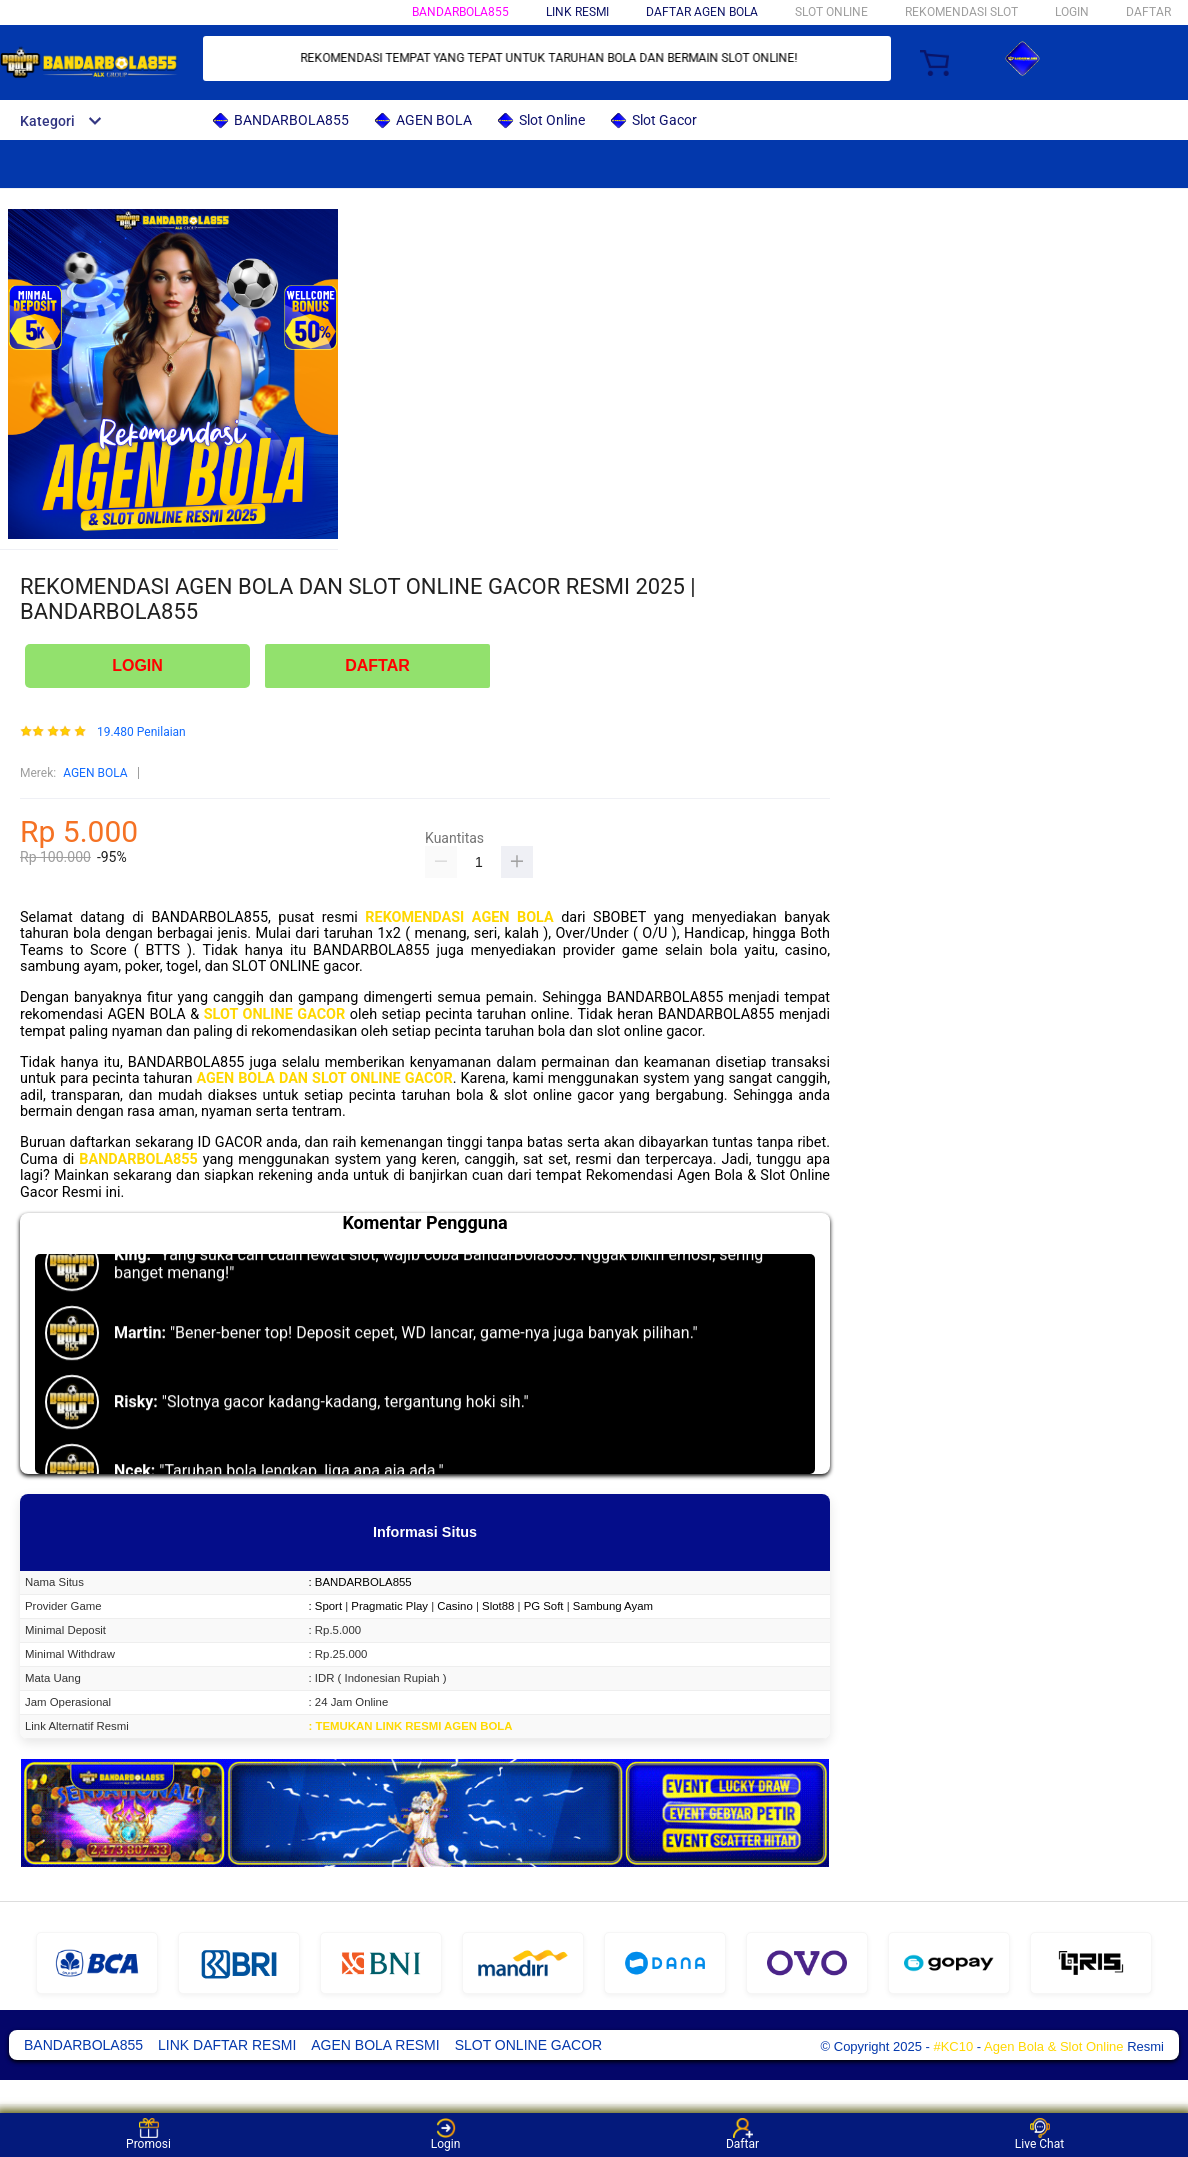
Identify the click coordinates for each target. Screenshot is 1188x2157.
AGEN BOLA (95, 773)
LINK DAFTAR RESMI (227, 2045)
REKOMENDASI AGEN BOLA (459, 917)
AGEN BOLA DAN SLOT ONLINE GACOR (324, 1078)
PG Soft (544, 1606)
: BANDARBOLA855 (360, 1582)
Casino (454, 1606)
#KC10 (953, 2046)
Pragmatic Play (389, 1606)
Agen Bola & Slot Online (1053, 2046)
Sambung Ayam (613, 1606)
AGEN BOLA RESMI (375, 2045)
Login (446, 2134)
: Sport (326, 1606)
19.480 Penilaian (141, 732)
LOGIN (1072, 12)
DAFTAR (1148, 12)
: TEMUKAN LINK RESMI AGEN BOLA (411, 1726)
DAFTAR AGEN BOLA (702, 12)
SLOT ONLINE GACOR (275, 1014)
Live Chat (1039, 2134)
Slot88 (498, 1606)
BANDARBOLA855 (460, 12)
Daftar (742, 2134)
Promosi (148, 2134)
